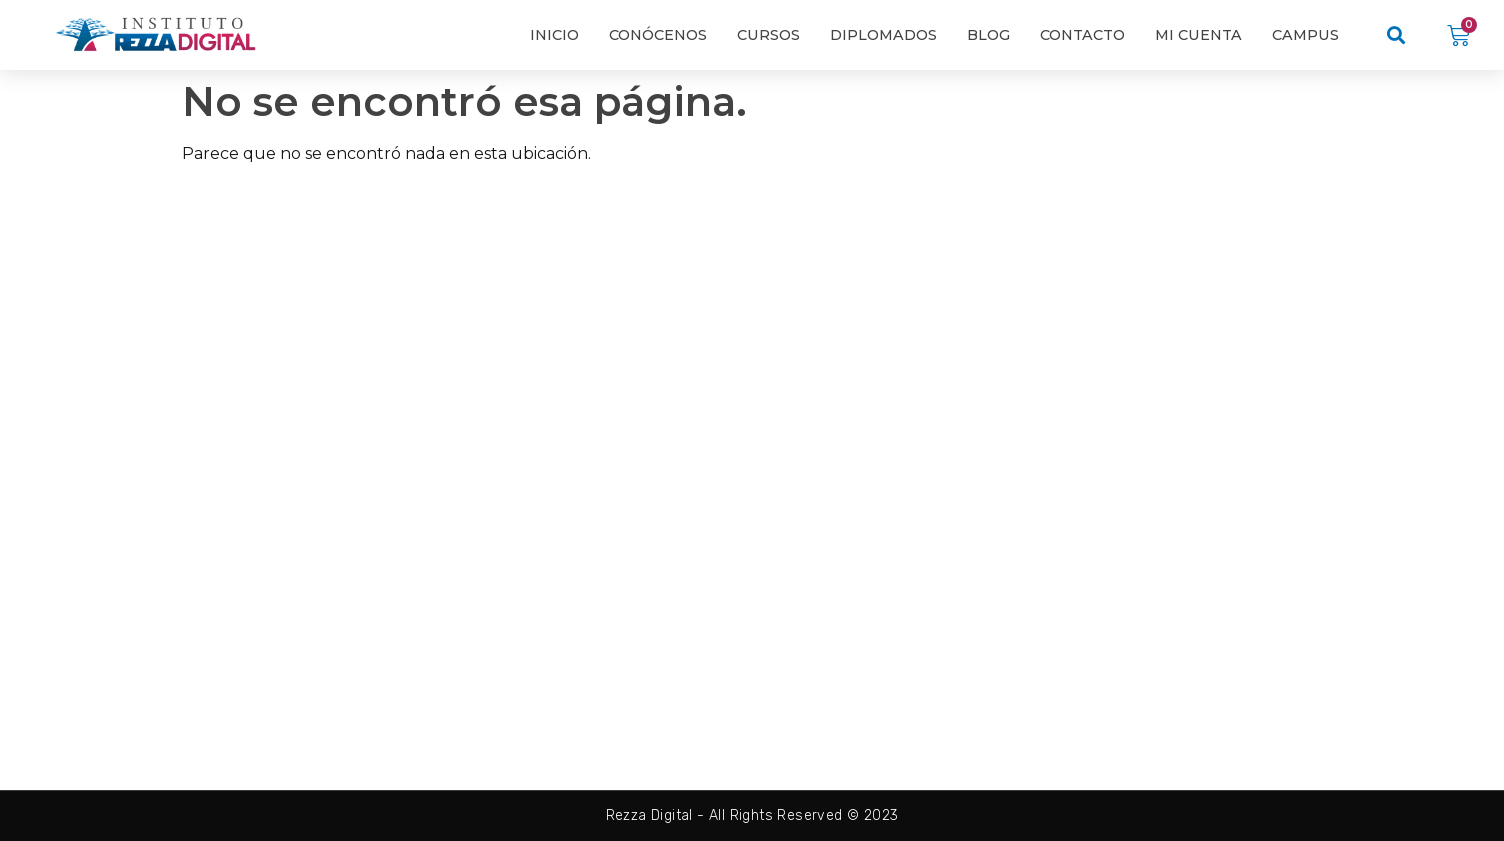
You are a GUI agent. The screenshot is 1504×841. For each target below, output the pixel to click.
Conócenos (658, 35)
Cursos (768, 35)
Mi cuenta (1198, 35)
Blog (988, 35)
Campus (1305, 35)
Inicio (554, 35)
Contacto (1082, 35)
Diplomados (883, 35)
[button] (1396, 35)
